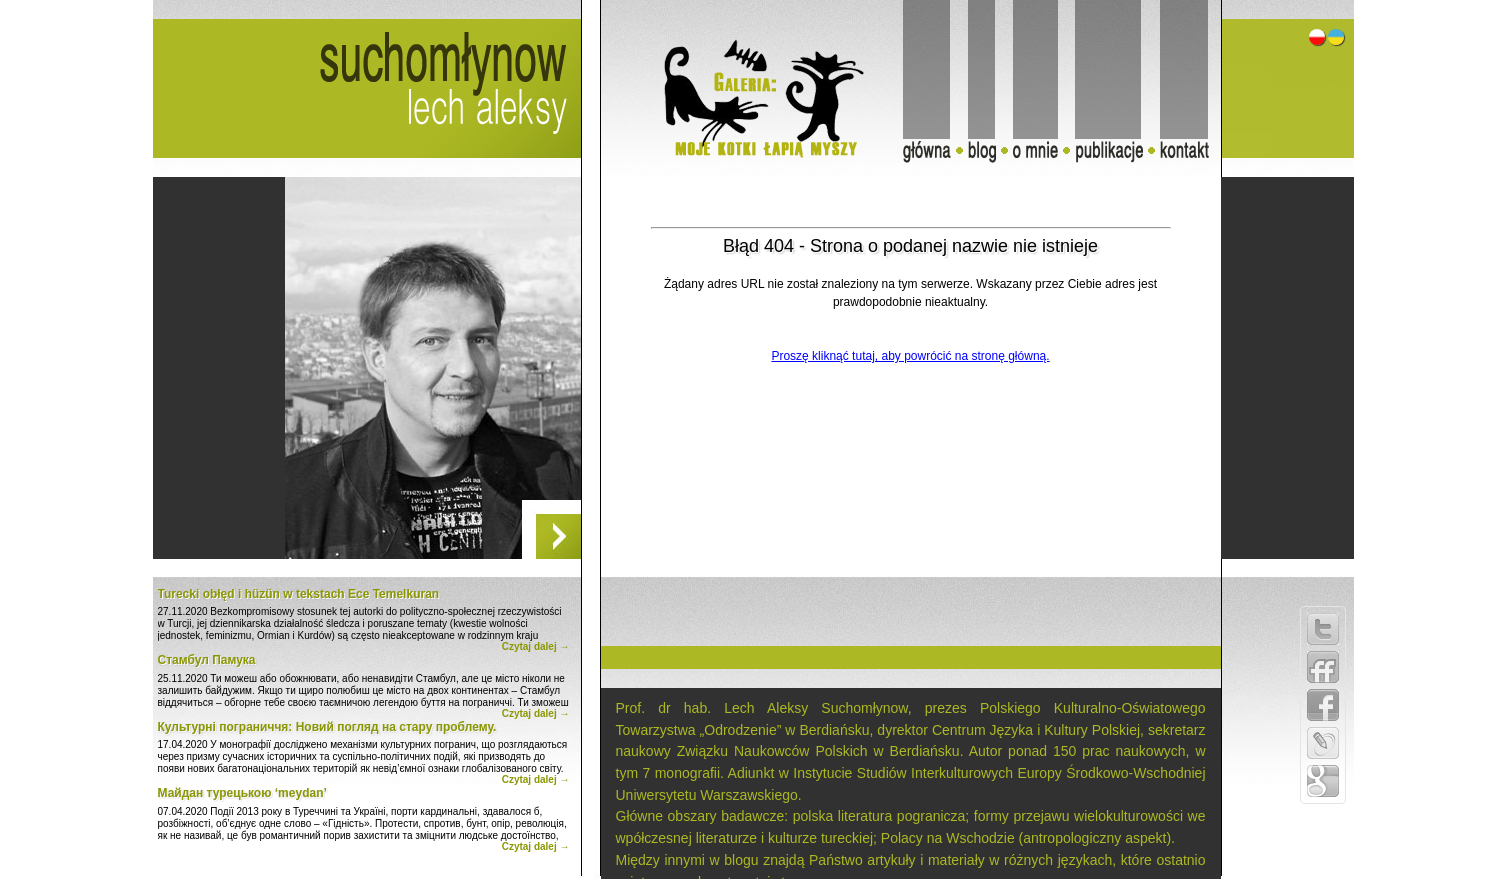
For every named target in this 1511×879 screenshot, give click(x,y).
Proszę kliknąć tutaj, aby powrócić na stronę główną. (910, 356)
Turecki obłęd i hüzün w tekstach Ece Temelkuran (299, 594)
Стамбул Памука (207, 660)
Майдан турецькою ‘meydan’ (242, 793)
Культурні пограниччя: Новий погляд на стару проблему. (327, 727)
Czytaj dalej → (536, 646)
